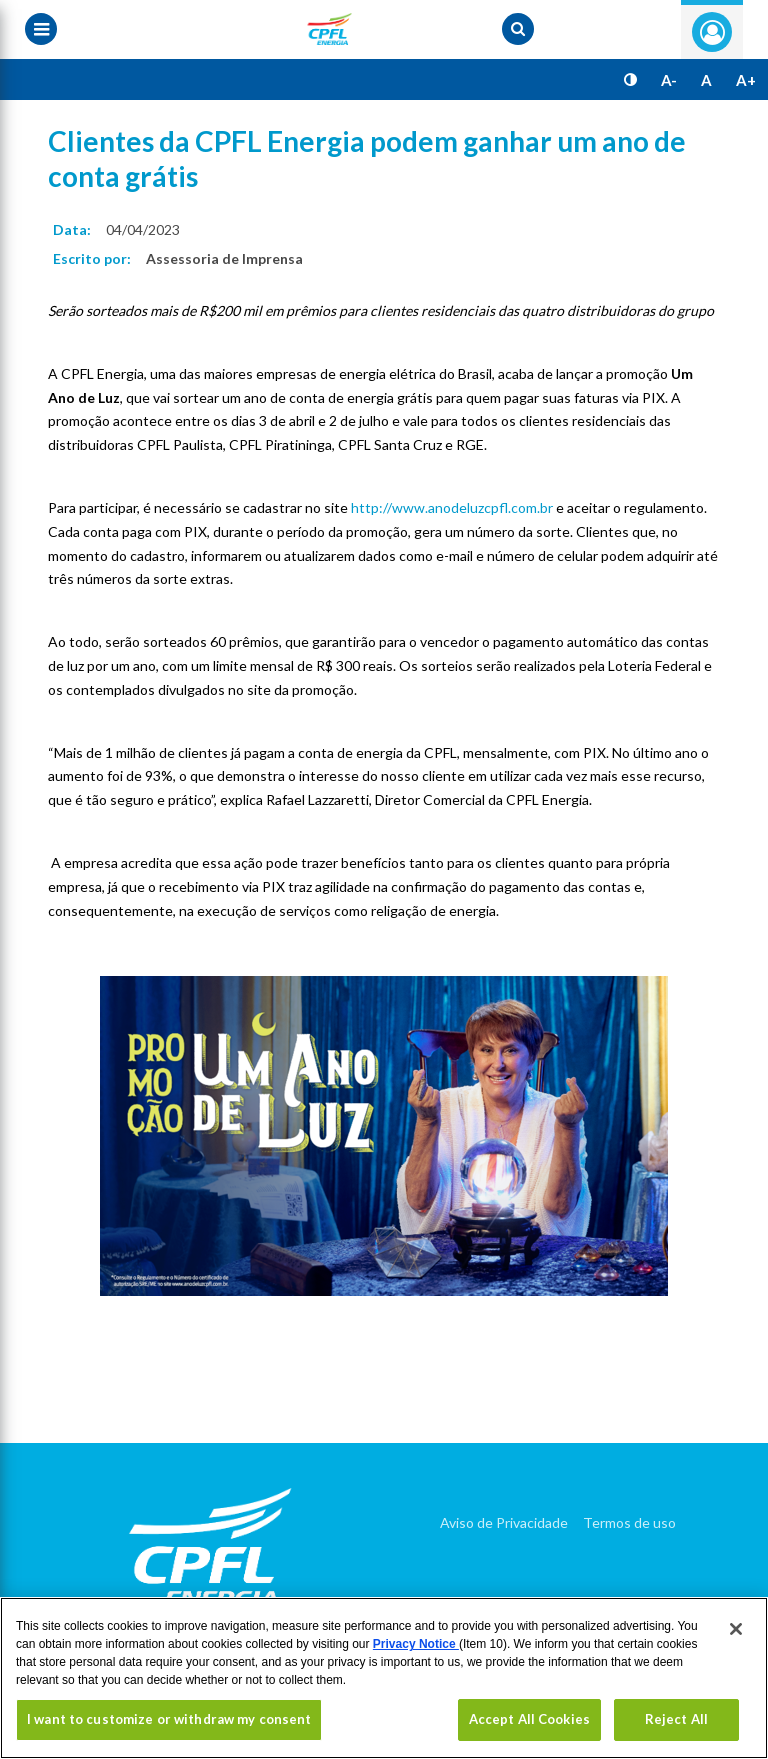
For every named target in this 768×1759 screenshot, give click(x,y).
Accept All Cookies (529, 1719)
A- (669, 80)
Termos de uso (629, 1522)
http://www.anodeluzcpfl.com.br (452, 507)
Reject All (676, 1719)
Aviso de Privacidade (504, 1522)
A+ (746, 80)
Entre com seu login (712, 32)
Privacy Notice (416, 1644)
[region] (384, 1678)
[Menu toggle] (41, 29)
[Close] (736, 1629)
